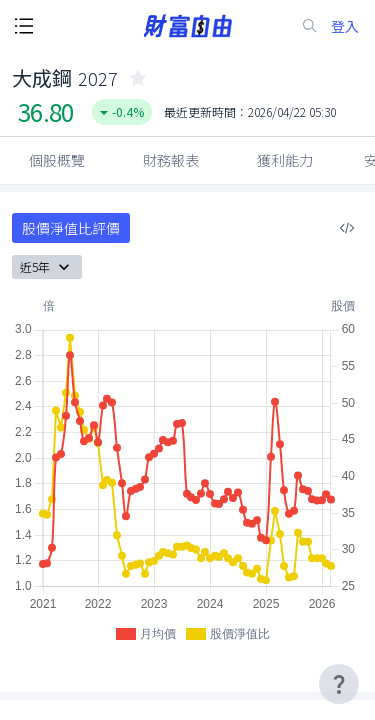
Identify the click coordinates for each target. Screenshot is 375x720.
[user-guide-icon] (339, 684)
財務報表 (171, 160)
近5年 (47, 267)
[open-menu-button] (24, 26)
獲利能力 (285, 160)
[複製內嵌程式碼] (347, 228)
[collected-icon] (138, 78)
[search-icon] (310, 26)
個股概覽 (57, 160)
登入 (345, 26)
